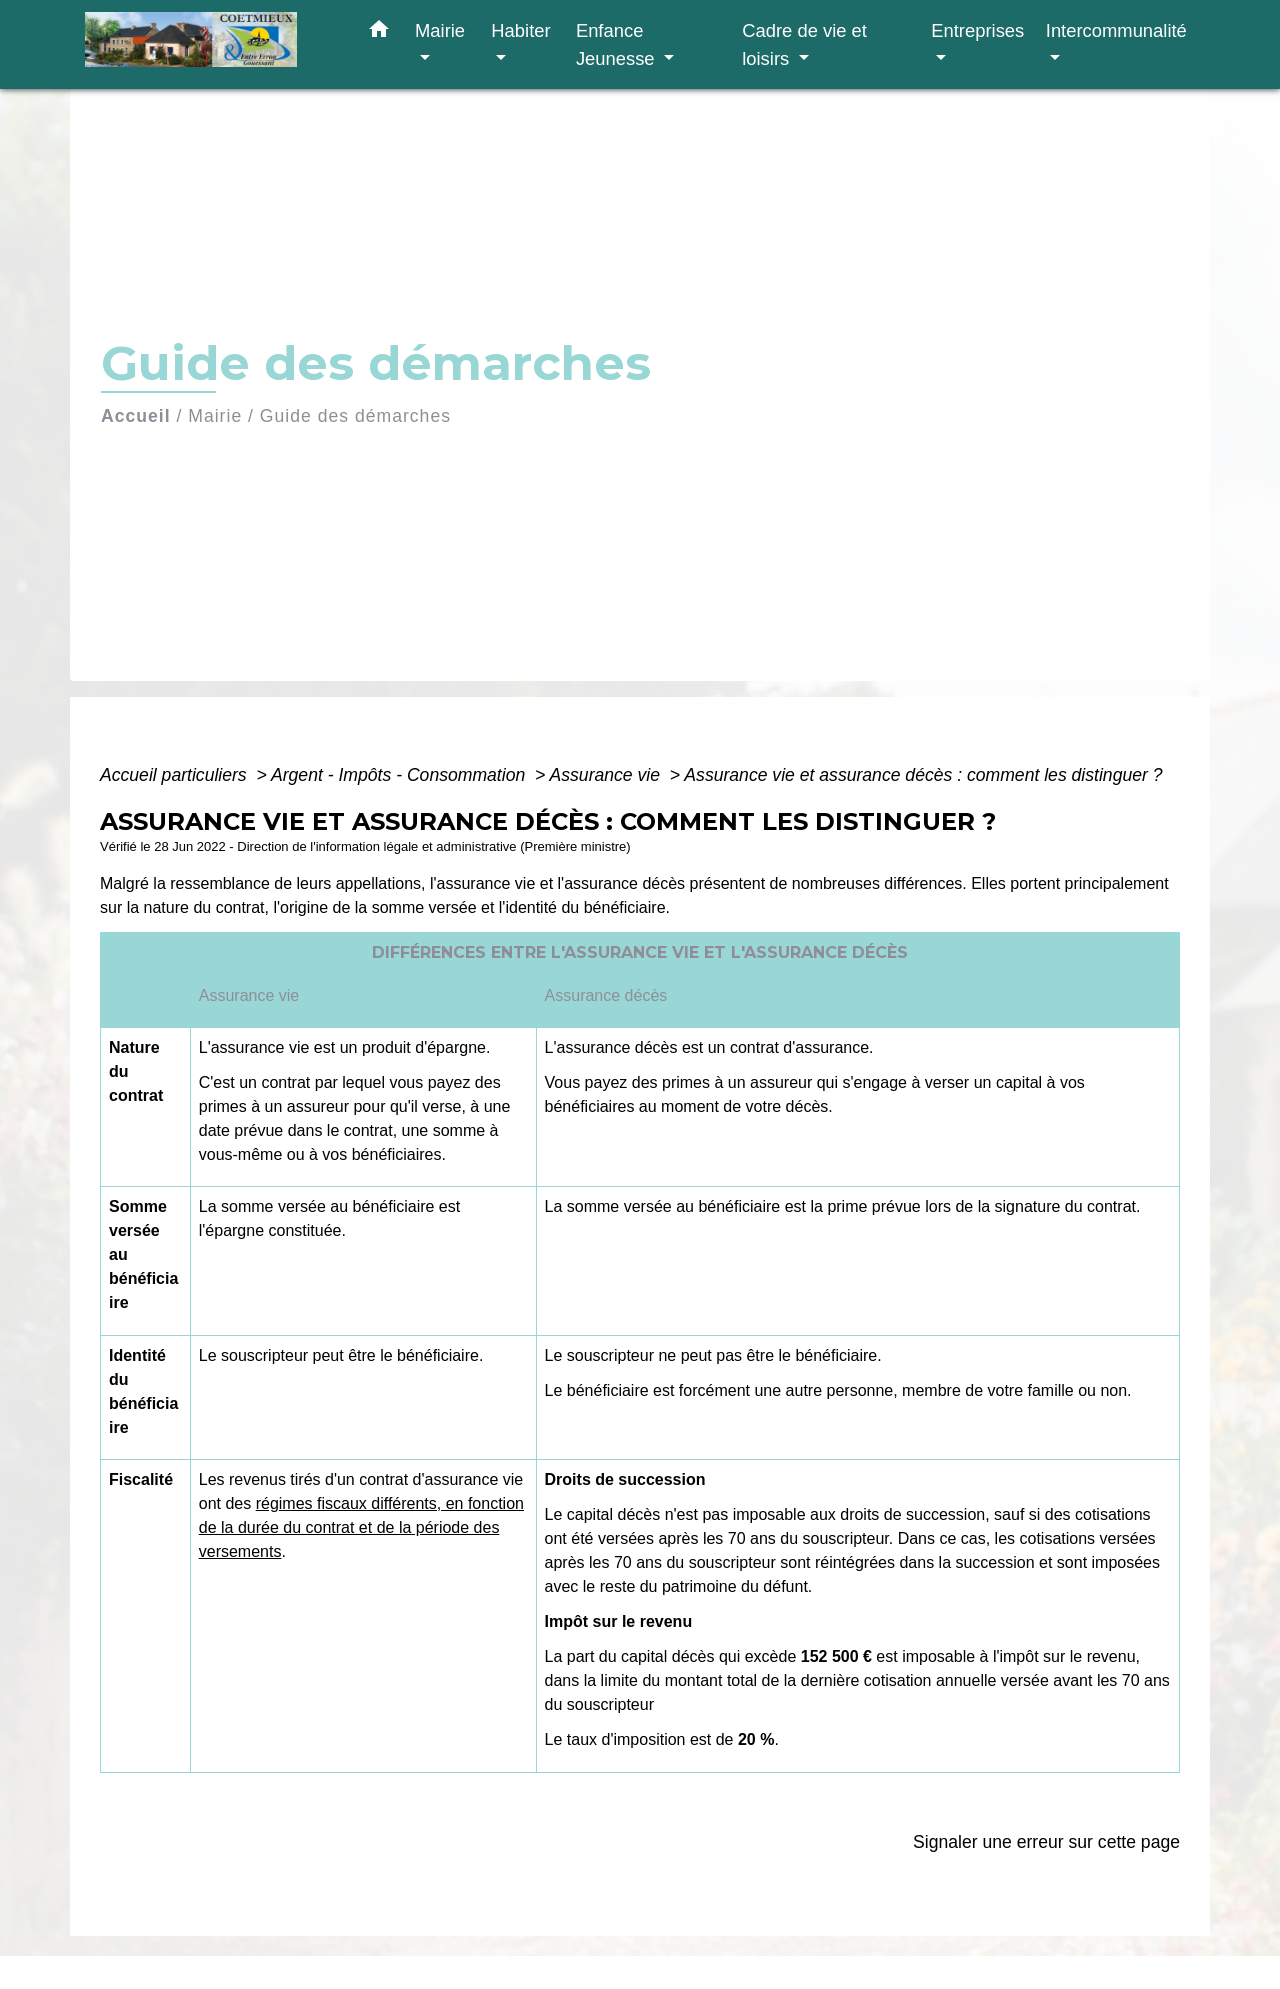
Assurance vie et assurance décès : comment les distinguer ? (923, 775)
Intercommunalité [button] (1116, 30)
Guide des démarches (355, 416)
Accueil (136, 416)
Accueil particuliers (176, 775)
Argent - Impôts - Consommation (400, 775)
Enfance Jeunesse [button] (618, 44)
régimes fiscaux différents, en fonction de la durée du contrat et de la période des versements (361, 1527)
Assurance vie (607, 775)
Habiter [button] (520, 30)
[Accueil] (210, 44)
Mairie (215, 416)
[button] (379, 33)
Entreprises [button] (977, 30)
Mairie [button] (440, 30)
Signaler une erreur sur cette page (1046, 1842)
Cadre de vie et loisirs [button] (804, 44)
